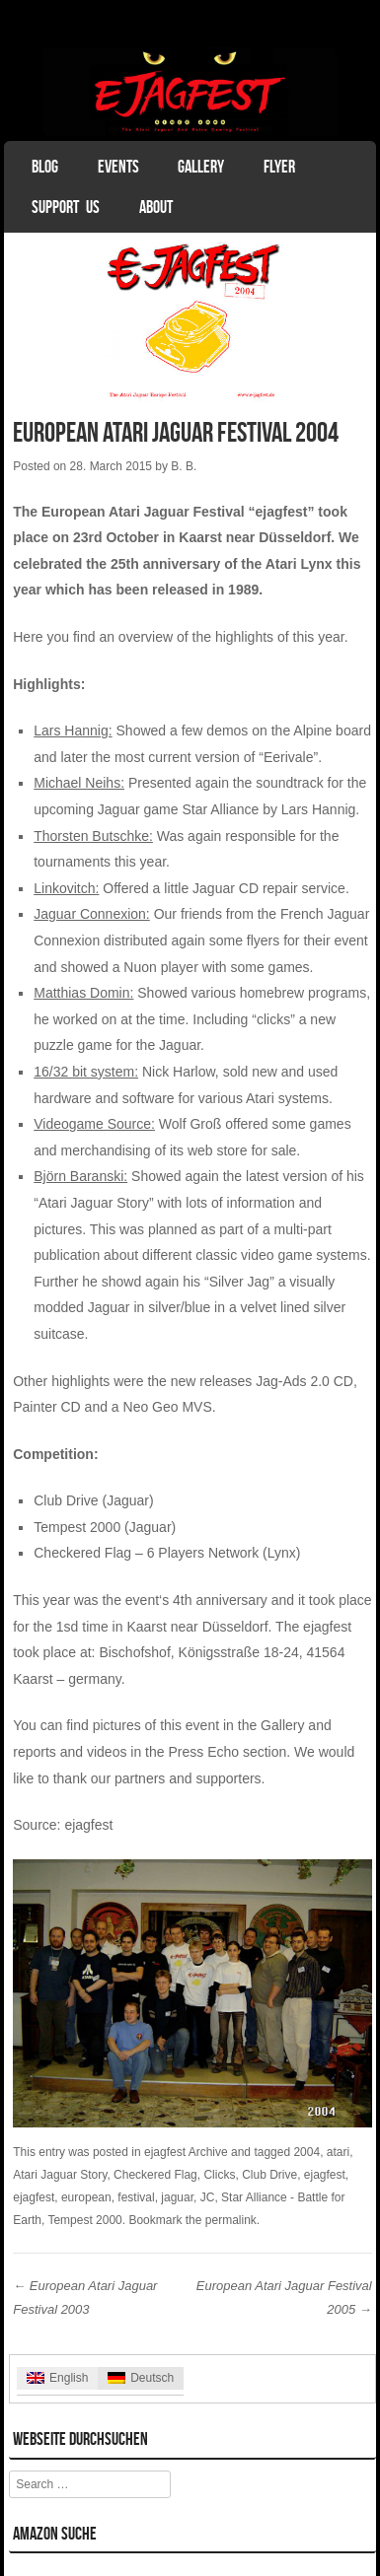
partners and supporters (188, 1778)
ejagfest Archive (186, 2152)
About (156, 207)
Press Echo (203, 1752)
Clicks (219, 2175)
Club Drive (269, 2175)
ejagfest (88, 1825)
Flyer (279, 166)
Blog (45, 166)
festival (135, 2197)
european (86, 2197)
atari (338, 2152)
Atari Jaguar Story (60, 2175)
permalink (231, 2220)
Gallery (201, 166)
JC (207, 2197)
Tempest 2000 (84, 2220)
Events (118, 166)
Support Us (66, 207)
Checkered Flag (155, 2175)
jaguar (177, 2197)
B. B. (183, 466)
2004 (306, 2152)
